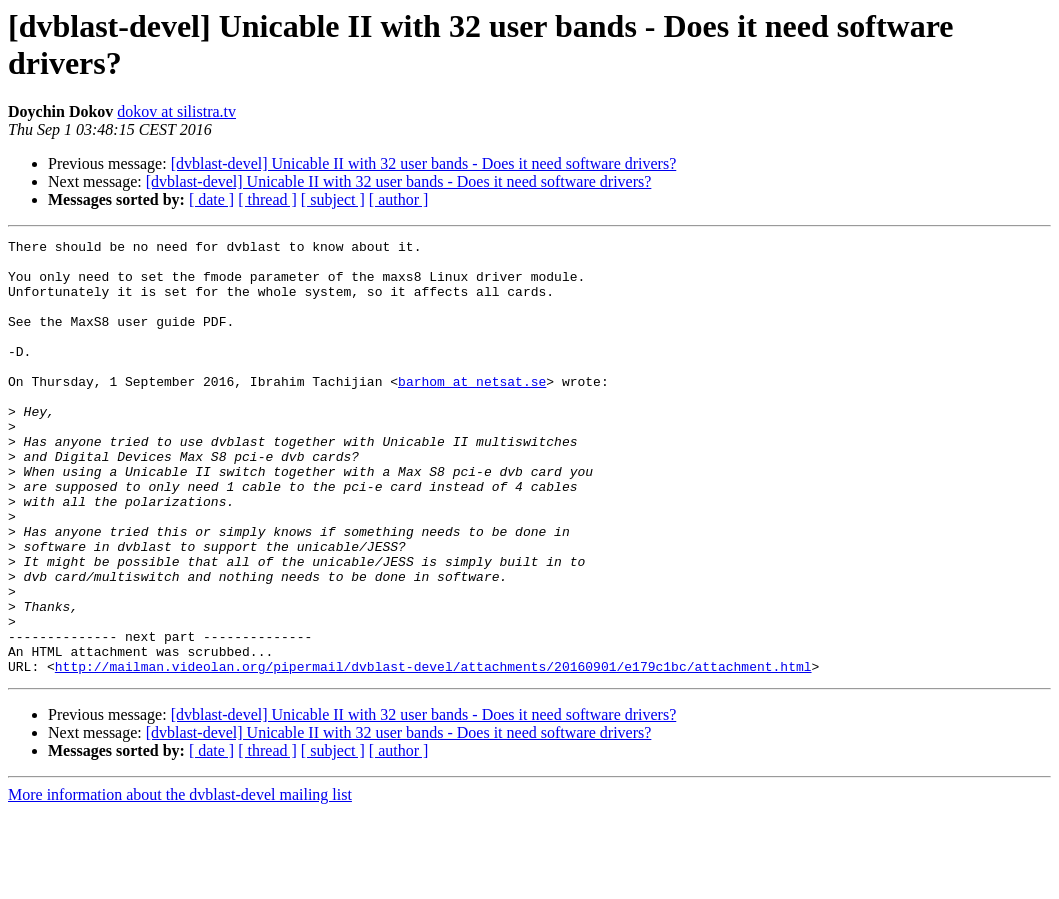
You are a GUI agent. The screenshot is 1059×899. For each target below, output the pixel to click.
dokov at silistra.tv (176, 111)
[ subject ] (333, 199)
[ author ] (399, 199)
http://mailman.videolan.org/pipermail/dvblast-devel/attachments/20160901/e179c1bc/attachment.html (433, 753)
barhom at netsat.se (472, 411)
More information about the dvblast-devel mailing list (180, 881)
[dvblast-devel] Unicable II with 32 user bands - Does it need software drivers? (424, 163)
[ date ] (211, 199)
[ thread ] (267, 199)
